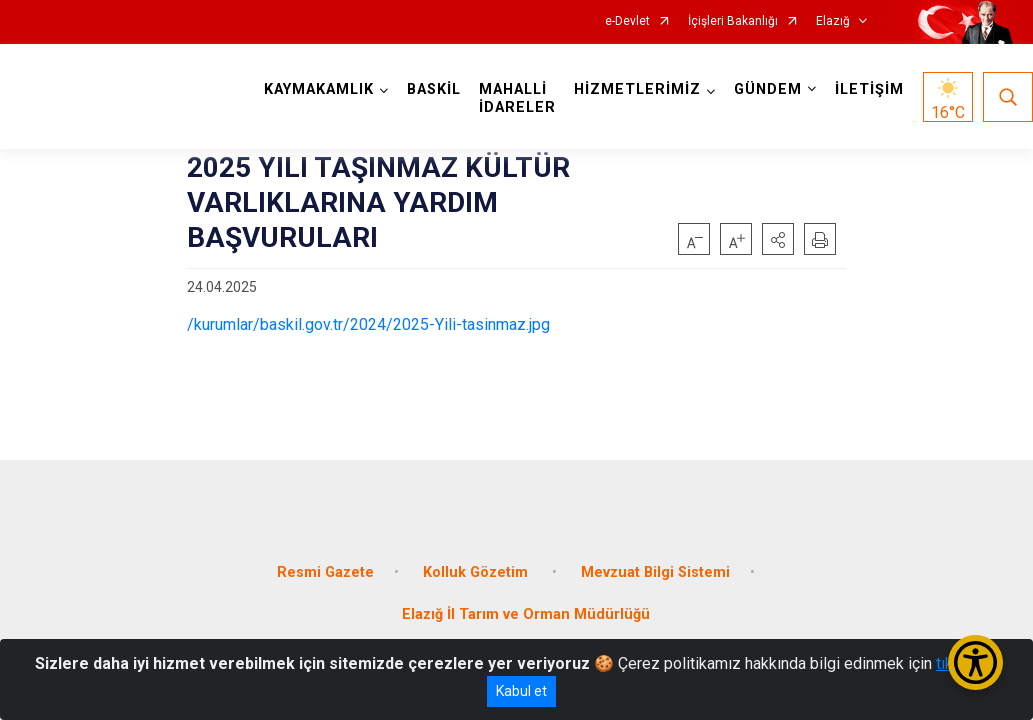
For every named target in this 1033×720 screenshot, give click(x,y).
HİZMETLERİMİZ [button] (637, 89)
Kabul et (521, 691)
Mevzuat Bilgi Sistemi (655, 572)
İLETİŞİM (869, 89)
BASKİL (434, 89)
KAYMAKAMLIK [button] (319, 89)
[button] (778, 239)
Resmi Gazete (325, 572)
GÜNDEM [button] (768, 89)
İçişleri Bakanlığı (733, 21)
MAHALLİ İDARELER (517, 98)
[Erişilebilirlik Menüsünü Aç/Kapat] (975, 662)
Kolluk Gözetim (477, 572)
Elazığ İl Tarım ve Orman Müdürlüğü (526, 614)
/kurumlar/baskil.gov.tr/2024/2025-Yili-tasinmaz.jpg (368, 324)
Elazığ (833, 21)
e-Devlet (627, 21)
